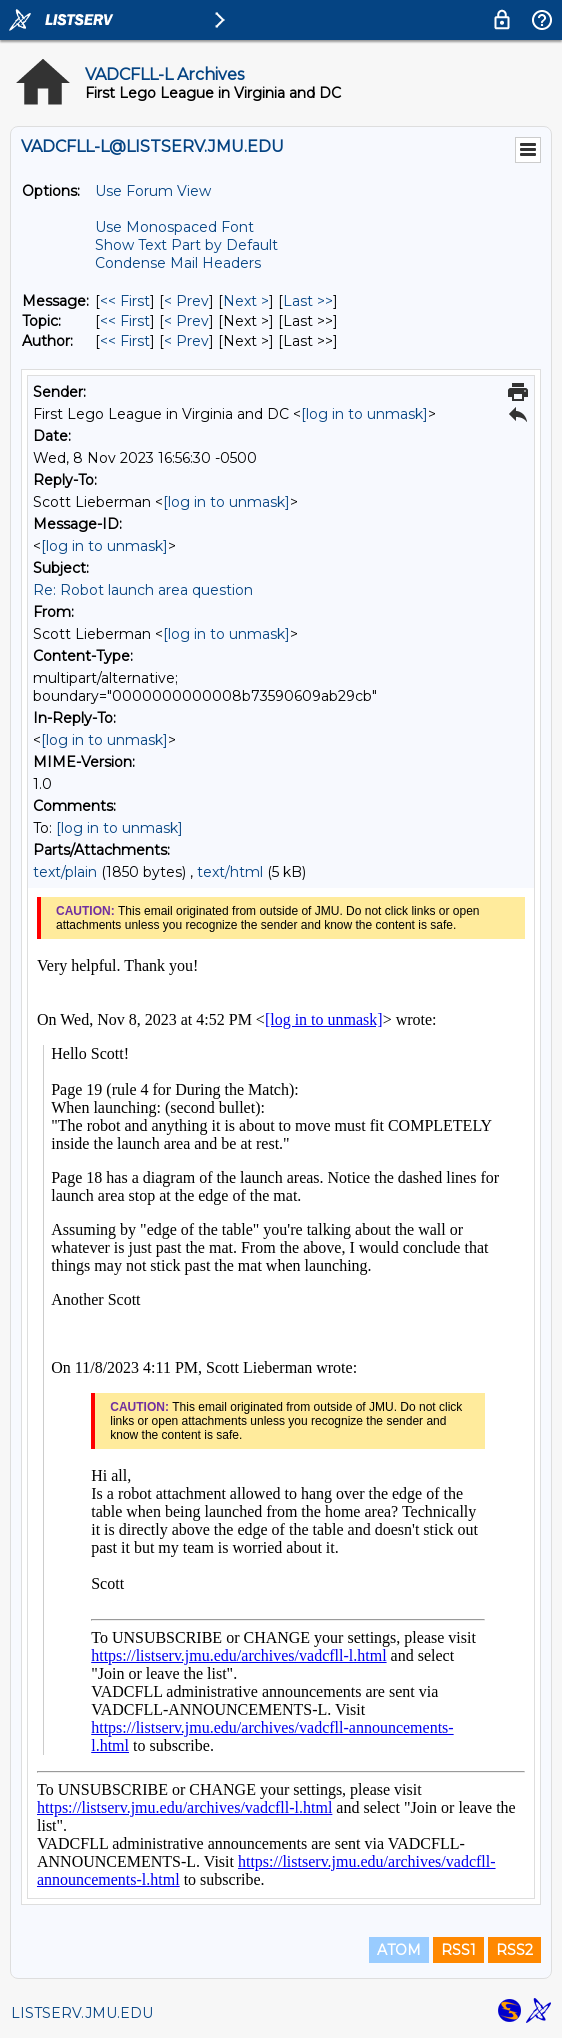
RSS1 (458, 1950)
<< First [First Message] (125, 301)
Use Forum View (153, 191)
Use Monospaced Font (174, 227)
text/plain (65, 872)
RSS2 (514, 1950)
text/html (230, 872)
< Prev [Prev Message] (186, 301)
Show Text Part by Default (186, 245)
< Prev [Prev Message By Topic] (186, 321)
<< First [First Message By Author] (125, 341)
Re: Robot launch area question (143, 590)
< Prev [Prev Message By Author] (186, 341)
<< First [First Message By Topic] (125, 321)
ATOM (399, 1950)
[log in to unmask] (364, 414)
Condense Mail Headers (178, 263)
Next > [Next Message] (246, 301)
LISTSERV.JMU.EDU (82, 2013)
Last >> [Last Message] (308, 301)
